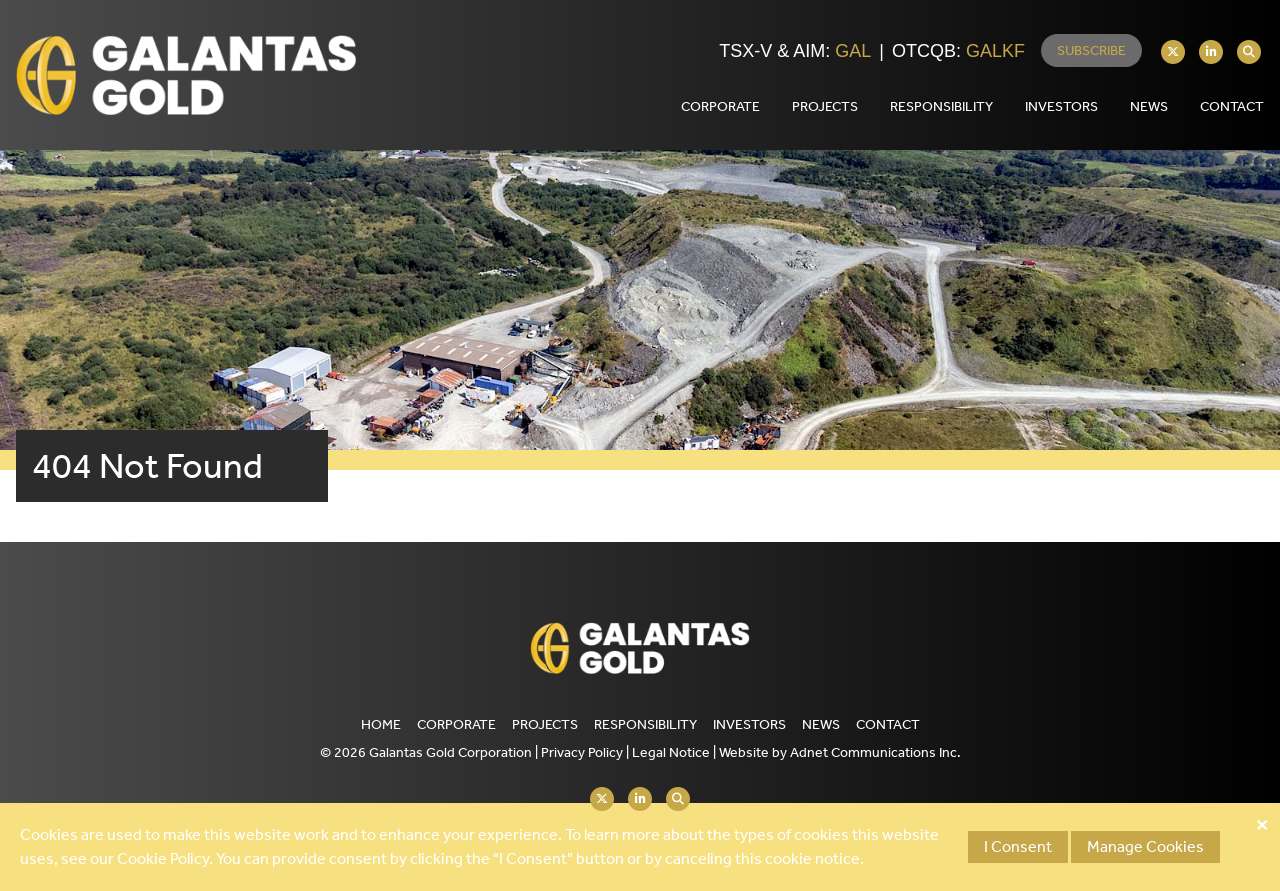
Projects (545, 724)
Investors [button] (1061, 106)
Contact (888, 724)
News (1149, 106)
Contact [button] (1232, 106)
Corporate (456, 724)
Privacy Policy (582, 752)
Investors (749, 724)
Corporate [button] (720, 106)
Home (381, 724)
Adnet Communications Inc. (875, 752)
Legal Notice (671, 752)
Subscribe (1091, 50)
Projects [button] (825, 106)
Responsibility (645, 724)
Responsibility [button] (941, 106)
